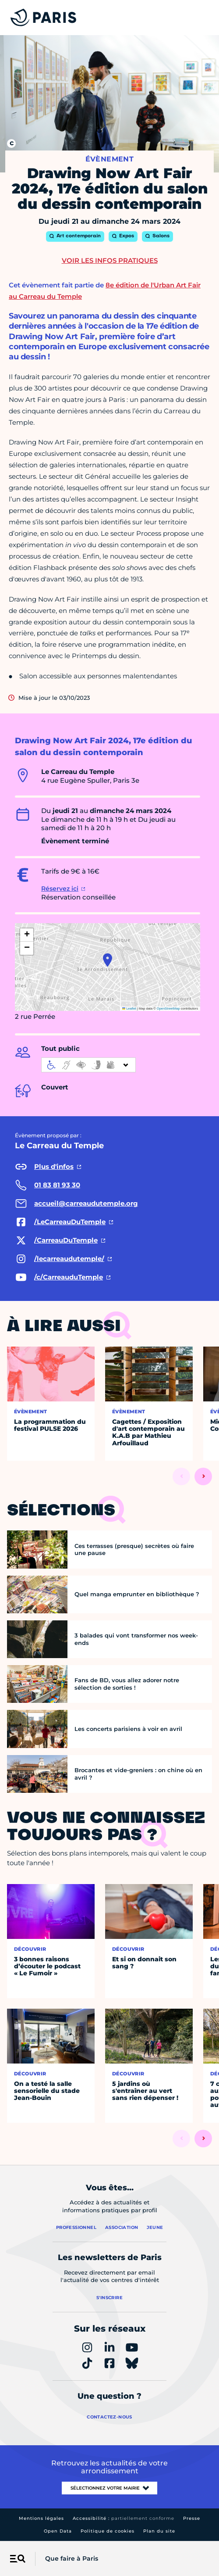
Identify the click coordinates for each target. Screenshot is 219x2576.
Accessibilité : (123, 2518)
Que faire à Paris (71, 2558)
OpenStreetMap (168, 1008)
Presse (191, 2518)
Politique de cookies (107, 2531)
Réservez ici (59, 888)
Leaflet (129, 1008)
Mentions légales (41, 2518)
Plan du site (159, 2531)
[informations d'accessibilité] (88, 1064)
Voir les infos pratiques (110, 260)
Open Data (58, 2531)
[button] (107, 960)
